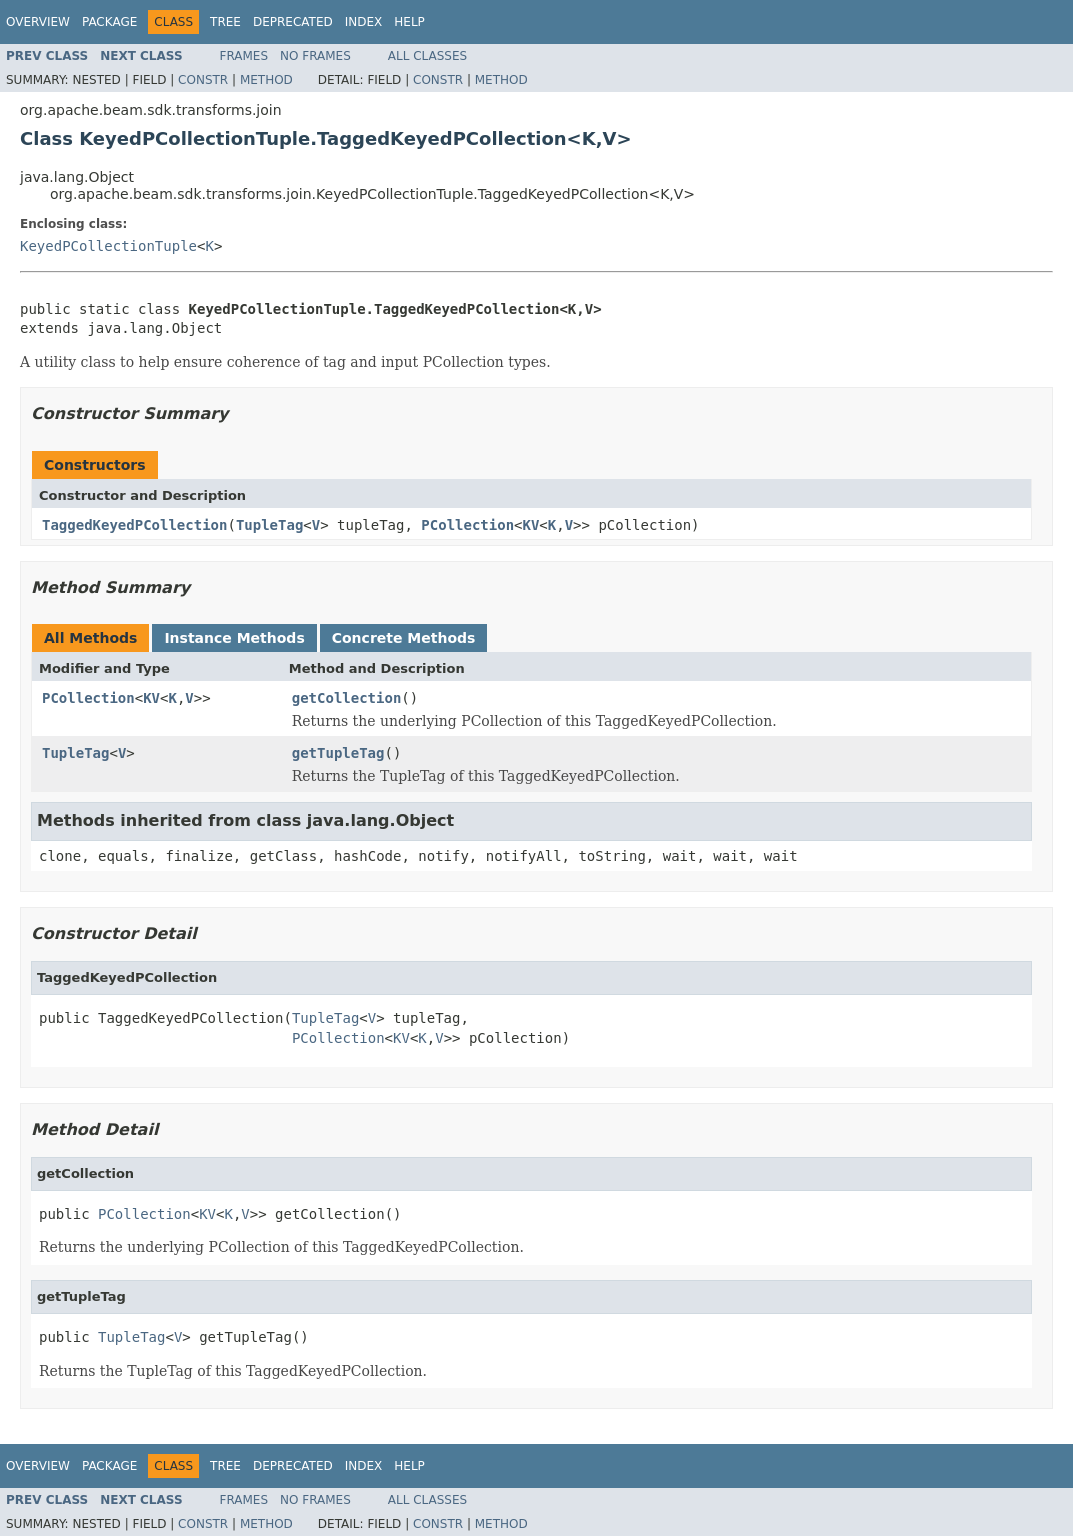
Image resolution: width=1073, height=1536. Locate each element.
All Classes (427, 56)
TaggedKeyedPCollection (134, 525)
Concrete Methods (404, 638)
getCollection (347, 698)
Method (266, 80)
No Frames (315, 56)
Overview (38, 22)
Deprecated (293, 22)
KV (531, 525)
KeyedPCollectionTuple (108, 246)
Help (409, 22)
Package (109, 22)
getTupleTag (338, 753)
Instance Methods (234, 638)
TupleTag (269, 525)
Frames (244, 56)
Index (364, 22)
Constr (203, 80)
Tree (225, 22)
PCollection (467, 525)
